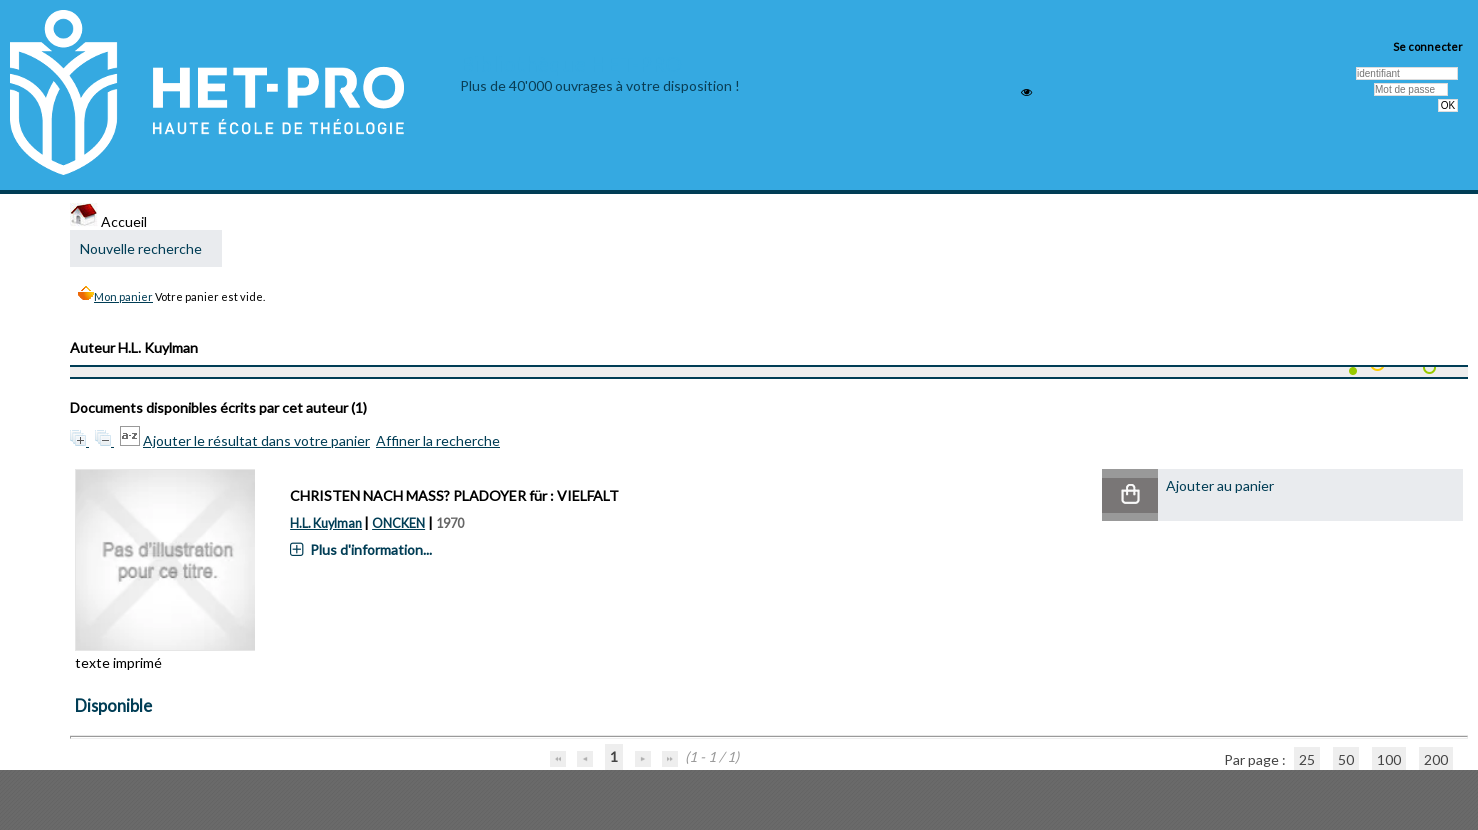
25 (1307, 759)
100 (1389, 759)
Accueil (108, 221)
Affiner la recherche (438, 440)
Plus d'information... (371, 549)
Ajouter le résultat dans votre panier (256, 440)
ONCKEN (398, 523)
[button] (1130, 495)
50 (1346, 759)
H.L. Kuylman (326, 523)
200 (1436, 759)
